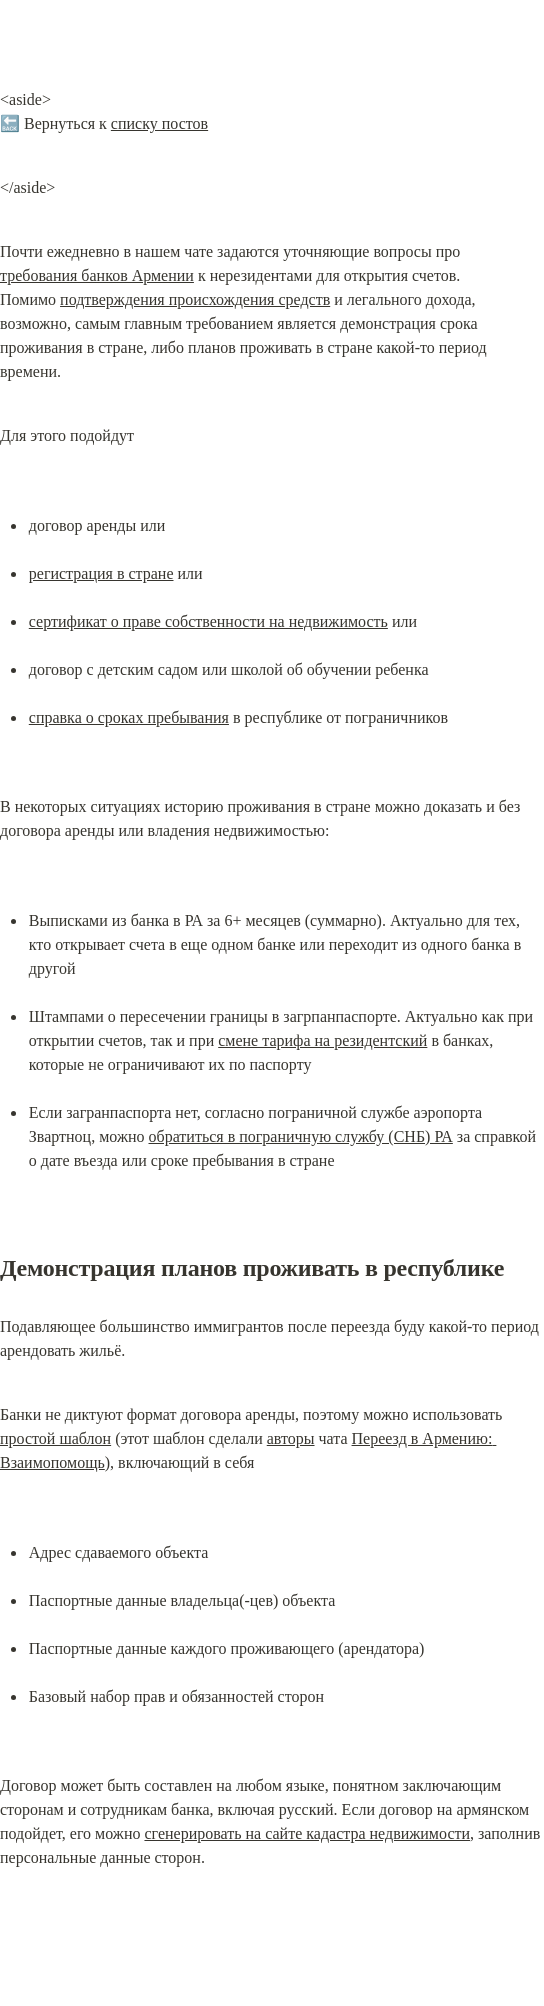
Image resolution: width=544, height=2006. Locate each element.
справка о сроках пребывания (129, 717)
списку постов (159, 123)
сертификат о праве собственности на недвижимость (208, 621)
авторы (291, 1438)
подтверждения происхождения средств (195, 299)
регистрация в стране (101, 573)
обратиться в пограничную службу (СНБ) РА (301, 1136)
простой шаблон (55, 1438)
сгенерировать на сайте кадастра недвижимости (307, 1833)
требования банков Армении (97, 275)
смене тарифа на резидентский (322, 1040)
